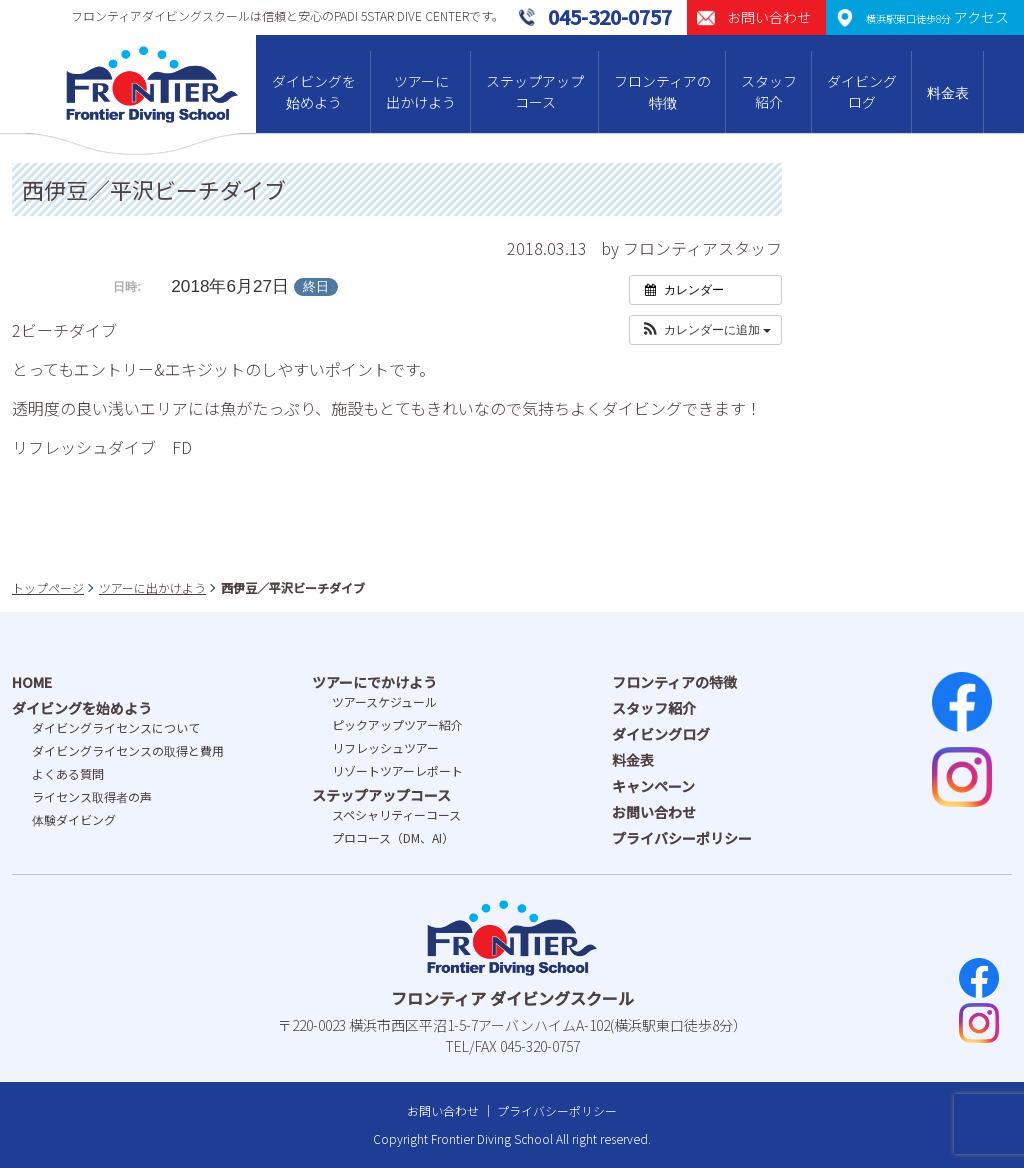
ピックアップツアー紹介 (397, 724)
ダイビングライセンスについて (116, 727)
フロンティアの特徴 (662, 91)
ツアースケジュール (384, 701)
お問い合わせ (654, 812)
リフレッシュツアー (385, 747)
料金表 (948, 92)
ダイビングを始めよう (314, 91)
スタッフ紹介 (769, 91)
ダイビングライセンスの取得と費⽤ (128, 750)
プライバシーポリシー (682, 838)
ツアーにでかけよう (374, 682)
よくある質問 (68, 773)
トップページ (48, 587)
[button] (705, 330)
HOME (32, 682)
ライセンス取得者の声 (92, 796)
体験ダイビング (74, 819)
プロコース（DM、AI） (393, 837)
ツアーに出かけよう (421, 91)
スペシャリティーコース (396, 814)
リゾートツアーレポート (397, 770)
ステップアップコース (535, 91)
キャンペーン (653, 786)
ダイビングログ (862, 91)
